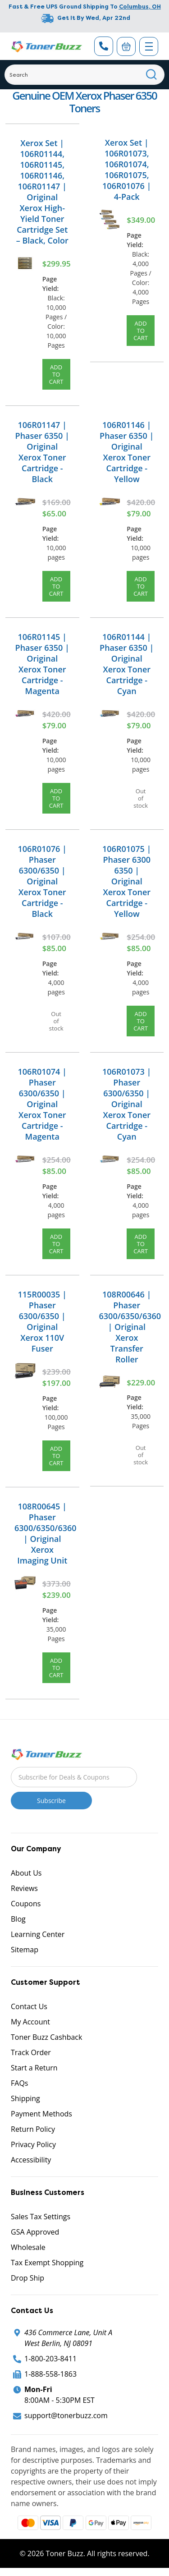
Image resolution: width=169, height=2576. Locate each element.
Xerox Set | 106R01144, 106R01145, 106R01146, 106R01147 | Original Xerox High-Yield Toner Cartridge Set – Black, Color (42, 192)
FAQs (19, 2083)
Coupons (26, 1904)
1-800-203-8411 (50, 2359)
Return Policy (33, 2129)
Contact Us (29, 2006)
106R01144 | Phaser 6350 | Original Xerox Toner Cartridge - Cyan (127, 663)
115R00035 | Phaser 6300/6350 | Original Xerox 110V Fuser (42, 1321)
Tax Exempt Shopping (47, 2263)
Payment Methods (41, 2114)
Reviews (24, 1888)
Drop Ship (27, 2278)
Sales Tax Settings (40, 2217)
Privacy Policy (33, 2144)
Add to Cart (56, 374)
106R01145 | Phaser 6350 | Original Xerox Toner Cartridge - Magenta (42, 663)
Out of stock (140, 798)
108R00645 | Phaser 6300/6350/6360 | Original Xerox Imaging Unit (45, 1533)
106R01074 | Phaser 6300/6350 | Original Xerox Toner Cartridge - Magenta (42, 1104)
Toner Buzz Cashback (46, 2037)
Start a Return (34, 2068)
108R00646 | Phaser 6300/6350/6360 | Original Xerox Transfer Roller (130, 1327)
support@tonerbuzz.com (66, 2415)
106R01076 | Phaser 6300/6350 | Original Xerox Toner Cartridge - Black (42, 881)
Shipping (25, 2098)
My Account (30, 2022)
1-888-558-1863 (50, 2374)
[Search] (84, 74)
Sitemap (24, 1950)
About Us (26, 1873)
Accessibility (31, 2160)
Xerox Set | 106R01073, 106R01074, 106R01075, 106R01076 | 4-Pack (126, 169)
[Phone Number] (103, 46)
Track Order (31, 2052)
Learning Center (37, 1934)
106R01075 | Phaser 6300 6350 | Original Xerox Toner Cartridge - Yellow (126, 881)
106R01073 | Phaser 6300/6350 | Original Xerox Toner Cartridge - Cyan (126, 1104)
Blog (18, 1919)
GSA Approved (35, 2232)
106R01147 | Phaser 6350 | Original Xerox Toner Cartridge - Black (42, 451)
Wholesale (28, 2247)
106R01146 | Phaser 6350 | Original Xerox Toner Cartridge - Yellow (127, 451)
